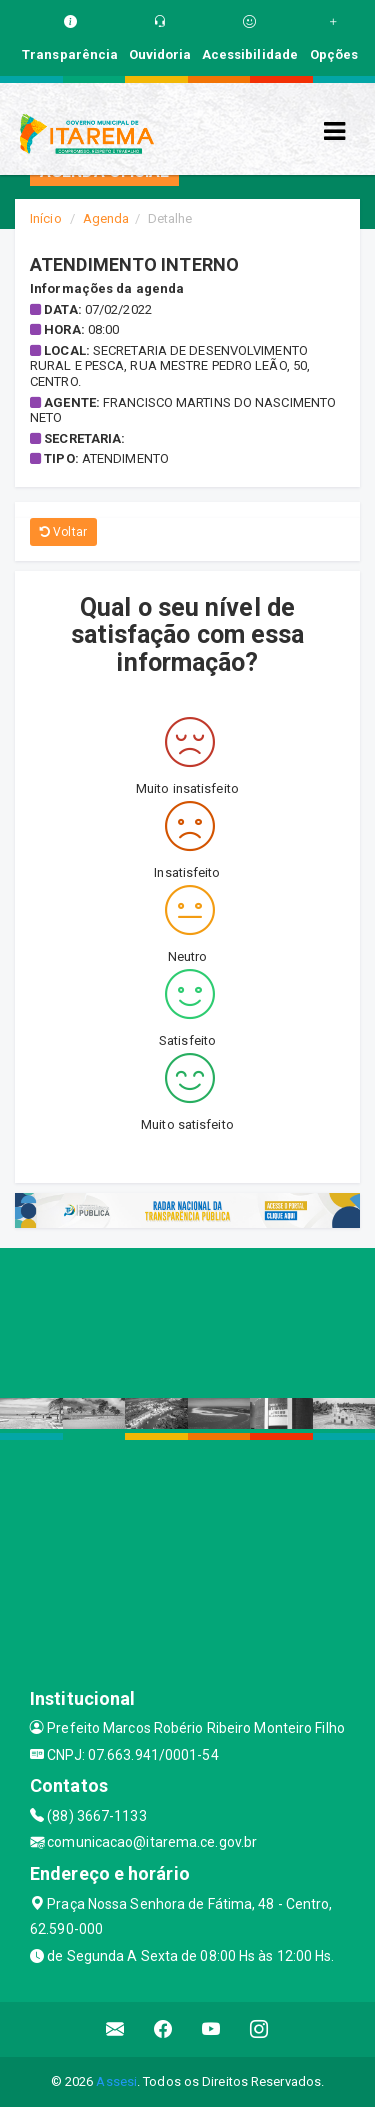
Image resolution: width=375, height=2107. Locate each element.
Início (46, 218)
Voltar (63, 532)
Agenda (106, 218)
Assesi (116, 2081)
